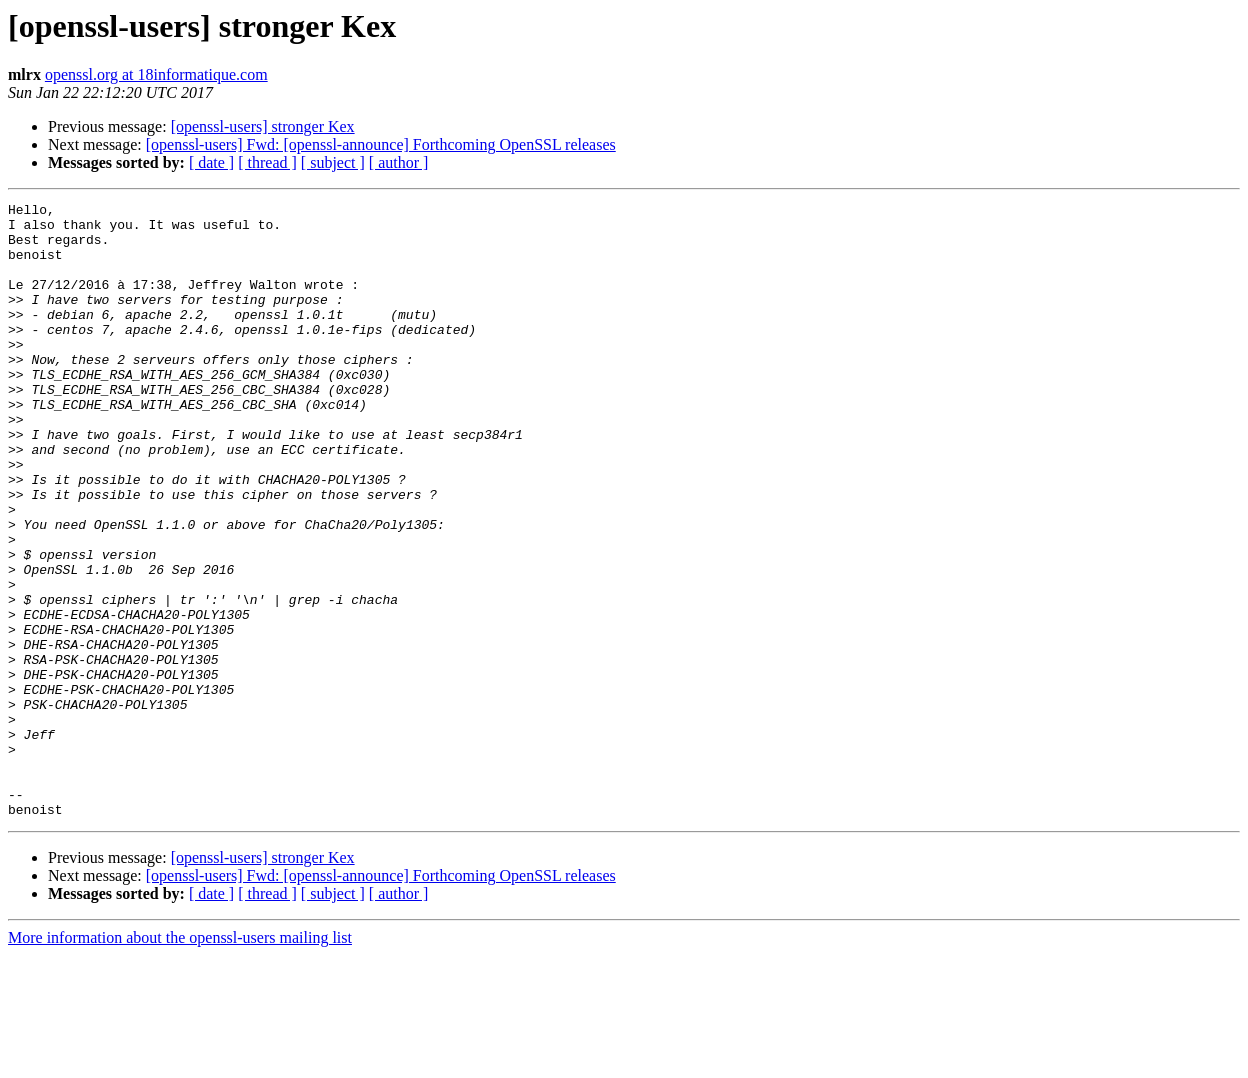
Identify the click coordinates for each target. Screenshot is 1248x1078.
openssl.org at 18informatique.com (156, 74)
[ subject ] (333, 162)
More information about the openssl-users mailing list (180, 1060)
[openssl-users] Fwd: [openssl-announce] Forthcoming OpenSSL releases (381, 144)
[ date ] (211, 162)
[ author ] (399, 162)
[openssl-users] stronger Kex (263, 126)
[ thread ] (267, 162)
